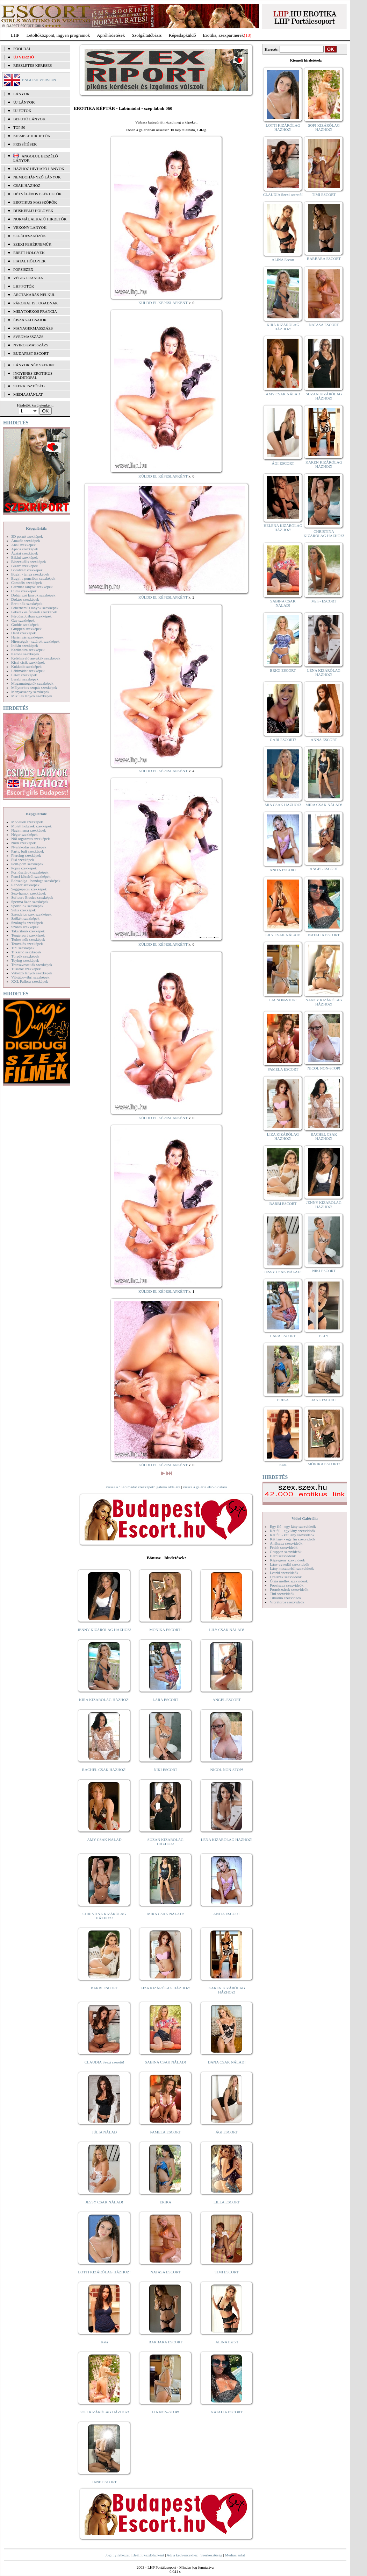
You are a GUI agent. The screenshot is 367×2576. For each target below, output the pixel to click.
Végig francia (28, 278)
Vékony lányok (29, 227)
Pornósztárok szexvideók (289, 1589)
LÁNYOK (21, 94)
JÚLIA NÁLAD (104, 2132)
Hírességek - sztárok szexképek (35, 641)
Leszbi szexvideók (284, 1573)
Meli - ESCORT (323, 601)
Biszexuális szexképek (28, 561)
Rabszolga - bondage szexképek (35, 880)
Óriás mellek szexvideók (289, 1581)
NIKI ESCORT (165, 1769)
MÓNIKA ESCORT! (165, 1630)
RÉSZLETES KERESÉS (32, 65)
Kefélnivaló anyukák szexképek (35, 658)
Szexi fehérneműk (32, 244)
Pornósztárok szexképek (30, 872)
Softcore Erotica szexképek (32, 897)
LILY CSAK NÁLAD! (226, 1630)
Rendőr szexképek (25, 885)
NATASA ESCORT (165, 2272)
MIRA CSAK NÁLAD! (165, 1914)
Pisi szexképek (22, 860)
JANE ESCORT (104, 2482)
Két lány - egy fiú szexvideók (292, 1539)
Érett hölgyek (29, 252)
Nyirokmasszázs (30, 345)
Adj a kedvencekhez (182, 2555)
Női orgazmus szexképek (30, 839)
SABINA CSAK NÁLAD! (165, 2062)
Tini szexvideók (282, 1594)
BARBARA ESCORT (165, 2342)
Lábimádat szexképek (28, 671)
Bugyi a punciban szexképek (33, 578)
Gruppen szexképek (26, 629)
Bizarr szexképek (24, 566)
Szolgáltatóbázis (146, 35)
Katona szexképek (25, 654)
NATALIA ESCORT (226, 2412)
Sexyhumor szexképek (28, 893)
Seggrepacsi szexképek (29, 889)
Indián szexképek (24, 645)
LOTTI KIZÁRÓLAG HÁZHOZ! (104, 2272)
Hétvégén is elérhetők (37, 194)
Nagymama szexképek (28, 830)
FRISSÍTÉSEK (25, 144)
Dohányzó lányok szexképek (33, 595)
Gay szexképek (23, 620)
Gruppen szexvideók (286, 1552)
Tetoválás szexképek (27, 943)
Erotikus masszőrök (35, 202)
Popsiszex (23, 269)
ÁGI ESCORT (227, 2132)
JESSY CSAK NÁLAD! (104, 2202)
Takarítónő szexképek (28, 931)
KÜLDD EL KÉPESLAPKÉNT (163, 303)
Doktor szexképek (25, 599)
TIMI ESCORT (226, 2272)
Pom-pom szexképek (27, 864)
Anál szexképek (23, 545)
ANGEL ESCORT (227, 1700)
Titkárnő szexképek (26, 952)
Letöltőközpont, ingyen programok (58, 35)
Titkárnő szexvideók (285, 1598)
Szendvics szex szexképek (31, 914)
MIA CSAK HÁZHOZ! (283, 805)
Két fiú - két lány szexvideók (292, 1535)
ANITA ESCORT (226, 1914)
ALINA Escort (226, 2342)
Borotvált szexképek (27, 570)
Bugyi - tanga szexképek (30, 574)
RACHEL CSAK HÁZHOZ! (104, 1769)
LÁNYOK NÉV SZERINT (34, 365)
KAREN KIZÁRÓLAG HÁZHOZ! (226, 1990)
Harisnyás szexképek (27, 637)
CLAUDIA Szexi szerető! (104, 2062)
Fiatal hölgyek (29, 261)
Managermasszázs (33, 328)
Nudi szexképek (23, 843)
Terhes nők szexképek (28, 939)
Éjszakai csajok (30, 320)
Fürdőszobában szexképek (31, 616)
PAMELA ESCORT (165, 2132)
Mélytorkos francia (35, 311)
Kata (104, 2342)
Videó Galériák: (305, 1518)
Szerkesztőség (211, 2555)
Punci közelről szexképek (30, 876)
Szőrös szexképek (25, 927)
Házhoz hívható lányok (38, 169)
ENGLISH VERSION (39, 80)
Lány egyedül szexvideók (289, 1564)
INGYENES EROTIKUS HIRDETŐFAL (32, 375)
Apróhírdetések (111, 35)
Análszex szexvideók (286, 1543)
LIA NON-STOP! (165, 2412)
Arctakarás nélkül (34, 294)
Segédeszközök (29, 236)
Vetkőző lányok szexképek (31, 973)
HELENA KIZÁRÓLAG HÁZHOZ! (283, 527)
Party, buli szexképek (27, 851)
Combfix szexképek (26, 582)
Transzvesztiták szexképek (31, 964)
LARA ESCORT (166, 1700)
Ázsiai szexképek (24, 553)
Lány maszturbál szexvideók (292, 1568)
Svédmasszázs (28, 336)
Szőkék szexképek (25, 918)
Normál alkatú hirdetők (39, 219)
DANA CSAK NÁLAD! (226, 2062)
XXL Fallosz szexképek (29, 981)
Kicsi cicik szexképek (28, 662)
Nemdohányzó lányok (37, 177)
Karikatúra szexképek (28, 650)
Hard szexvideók (283, 1556)
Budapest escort (31, 353)
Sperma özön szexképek (29, 901)
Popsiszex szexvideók (286, 1585)
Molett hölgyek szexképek (31, 826)
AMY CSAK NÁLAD (104, 1839)
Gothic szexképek (25, 624)
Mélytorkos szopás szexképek (34, 687)
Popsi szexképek (24, 868)
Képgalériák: (37, 528)
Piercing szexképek (26, 855)
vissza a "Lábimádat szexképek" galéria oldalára (143, 1487)
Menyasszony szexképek (30, 692)
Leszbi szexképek (24, 679)
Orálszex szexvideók (286, 1577)
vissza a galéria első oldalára (205, 1487)
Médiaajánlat (235, 2555)
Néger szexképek (24, 834)
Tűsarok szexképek (26, 969)
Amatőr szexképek (25, 540)
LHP (15, 35)
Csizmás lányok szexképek (32, 587)
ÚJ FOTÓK (22, 110)
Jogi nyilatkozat (117, 2555)
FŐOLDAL (22, 49)
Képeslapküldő (182, 35)
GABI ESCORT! (283, 739)
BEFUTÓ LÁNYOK (29, 119)
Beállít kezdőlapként (148, 2555)
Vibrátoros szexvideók (287, 1602)
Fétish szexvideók (283, 1547)
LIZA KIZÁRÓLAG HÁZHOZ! (165, 1988)
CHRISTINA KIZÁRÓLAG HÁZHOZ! (104, 1916)
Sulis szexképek (23, 910)
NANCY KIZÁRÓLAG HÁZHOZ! (324, 1002)
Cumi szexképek (24, 591)
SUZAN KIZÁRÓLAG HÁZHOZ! (165, 1841)
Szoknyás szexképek (27, 922)
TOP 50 (19, 127)
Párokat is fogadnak (35, 303)
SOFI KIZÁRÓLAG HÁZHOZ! (104, 2412)
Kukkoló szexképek (26, 666)
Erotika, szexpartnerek (223, 35)
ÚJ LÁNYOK (24, 102)
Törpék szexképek (25, 956)
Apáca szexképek (24, 549)
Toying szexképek (25, 960)
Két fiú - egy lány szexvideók (292, 1531)
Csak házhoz (26, 185)
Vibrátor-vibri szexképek (30, 977)
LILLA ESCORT (227, 2202)
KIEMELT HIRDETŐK (31, 136)
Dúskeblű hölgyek (33, 211)
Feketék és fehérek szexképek (34, 612)
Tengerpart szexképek (28, 935)
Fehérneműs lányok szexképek (34, 608)
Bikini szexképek (24, 557)
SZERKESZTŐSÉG (29, 386)
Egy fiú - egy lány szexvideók (293, 1526)
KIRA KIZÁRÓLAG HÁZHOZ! (104, 1700)
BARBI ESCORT (104, 1988)
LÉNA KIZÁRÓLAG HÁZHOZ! (226, 1839)
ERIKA (166, 2202)
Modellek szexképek (27, 822)
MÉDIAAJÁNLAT (28, 394)
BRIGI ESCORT (283, 670)
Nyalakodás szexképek (28, 847)
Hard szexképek (23, 633)
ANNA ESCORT (324, 739)
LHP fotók (23, 286)
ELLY (324, 1336)
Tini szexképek (23, 948)
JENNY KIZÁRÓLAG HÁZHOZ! (104, 1630)
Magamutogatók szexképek (32, 683)
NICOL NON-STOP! (226, 1769)
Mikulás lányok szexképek (31, 696)
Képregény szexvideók (287, 1560)
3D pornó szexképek (27, 536)
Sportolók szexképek (27, 906)
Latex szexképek (24, 675)
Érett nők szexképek (26, 603)
